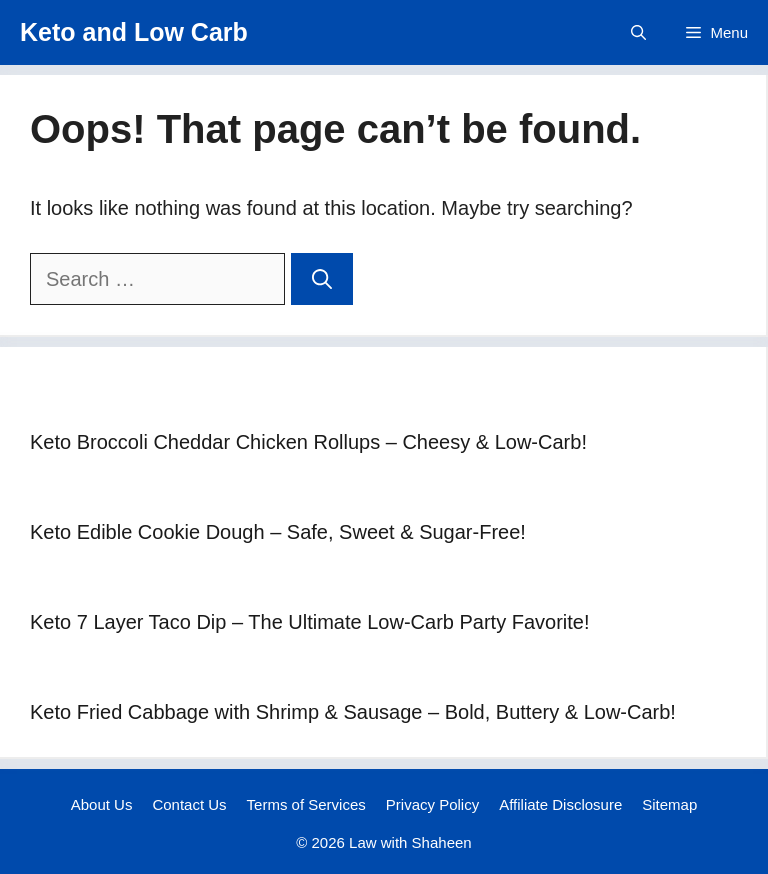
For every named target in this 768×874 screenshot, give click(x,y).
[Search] (322, 279)
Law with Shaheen (410, 842)
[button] (638, 32)
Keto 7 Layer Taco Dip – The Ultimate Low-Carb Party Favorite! (310, 622)
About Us (102, 804)
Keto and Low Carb (134, 32)
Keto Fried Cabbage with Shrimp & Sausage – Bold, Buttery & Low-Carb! (353, 712)
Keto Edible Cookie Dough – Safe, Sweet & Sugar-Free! (278, 532)
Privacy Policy (432, 804)
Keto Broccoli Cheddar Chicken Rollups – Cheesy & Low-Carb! (308, 442)
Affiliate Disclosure (560, 804)
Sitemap (669, 804)
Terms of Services (306, 804)
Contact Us (189, 804)
